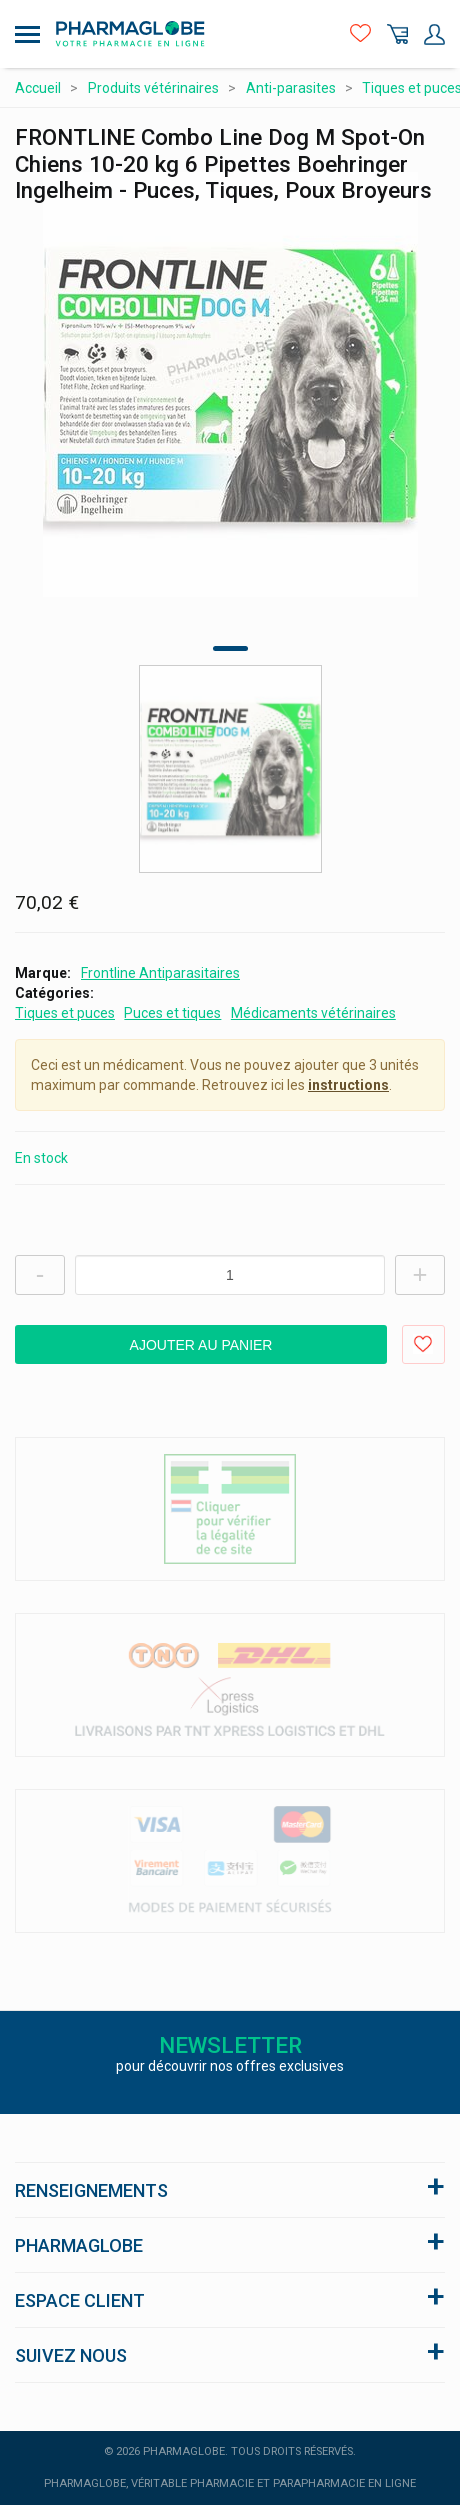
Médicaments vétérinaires (313, 1013)
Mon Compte (434, 34)
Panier (397, 34)
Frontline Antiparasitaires (160, 973)
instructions (348, 1085)
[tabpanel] (230, 384)
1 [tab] (230, 648)
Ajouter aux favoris (423, 1344)
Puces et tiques (172, 1013)
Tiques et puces (65, 1013)
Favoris (360, 34)
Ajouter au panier (201, 1345)
